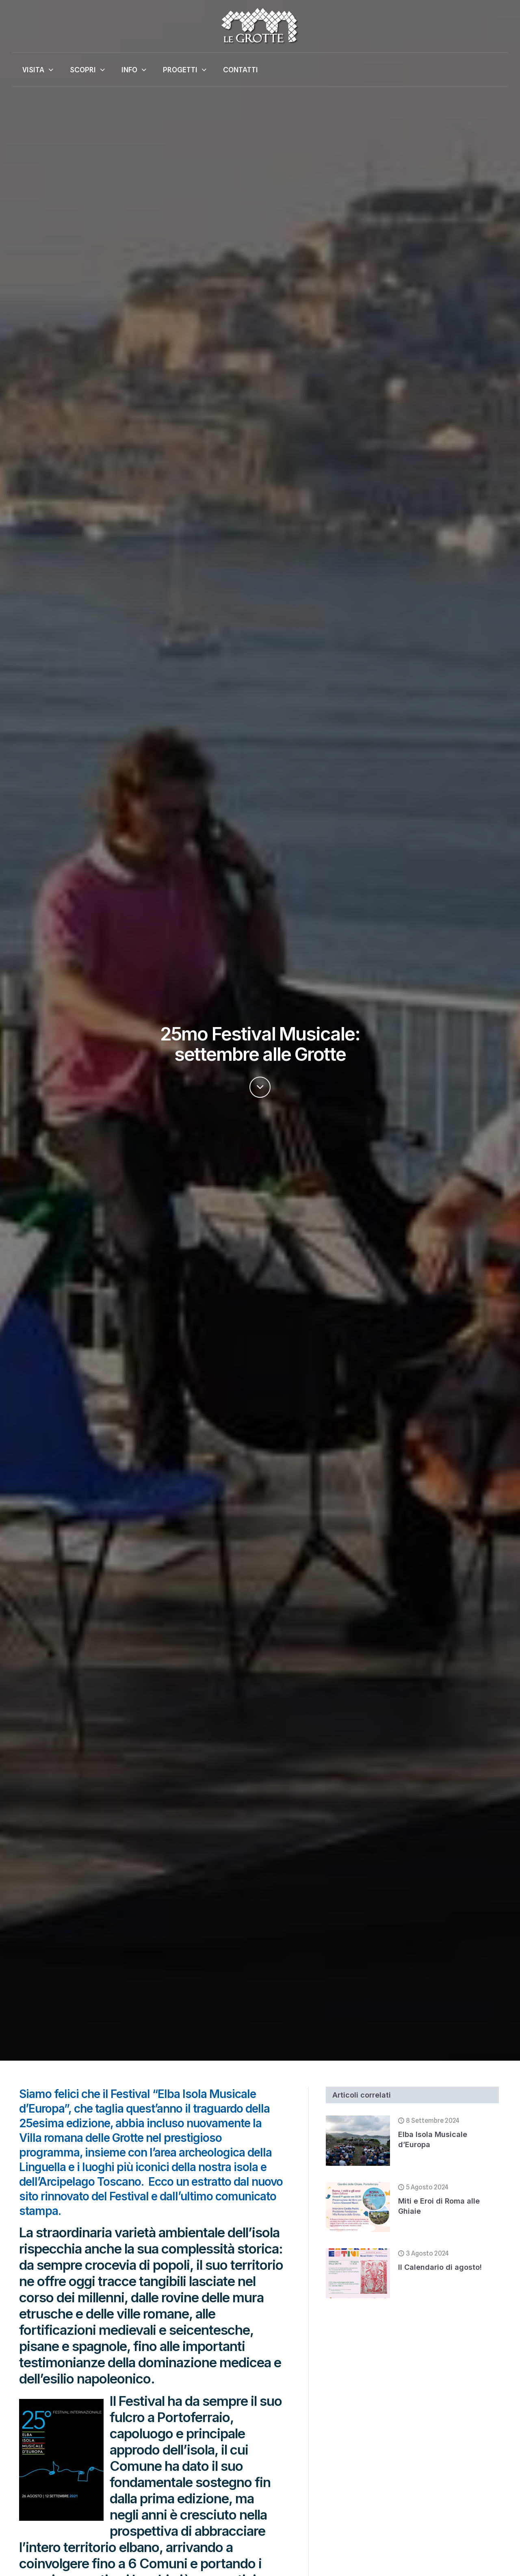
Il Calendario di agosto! (440, 2267)
